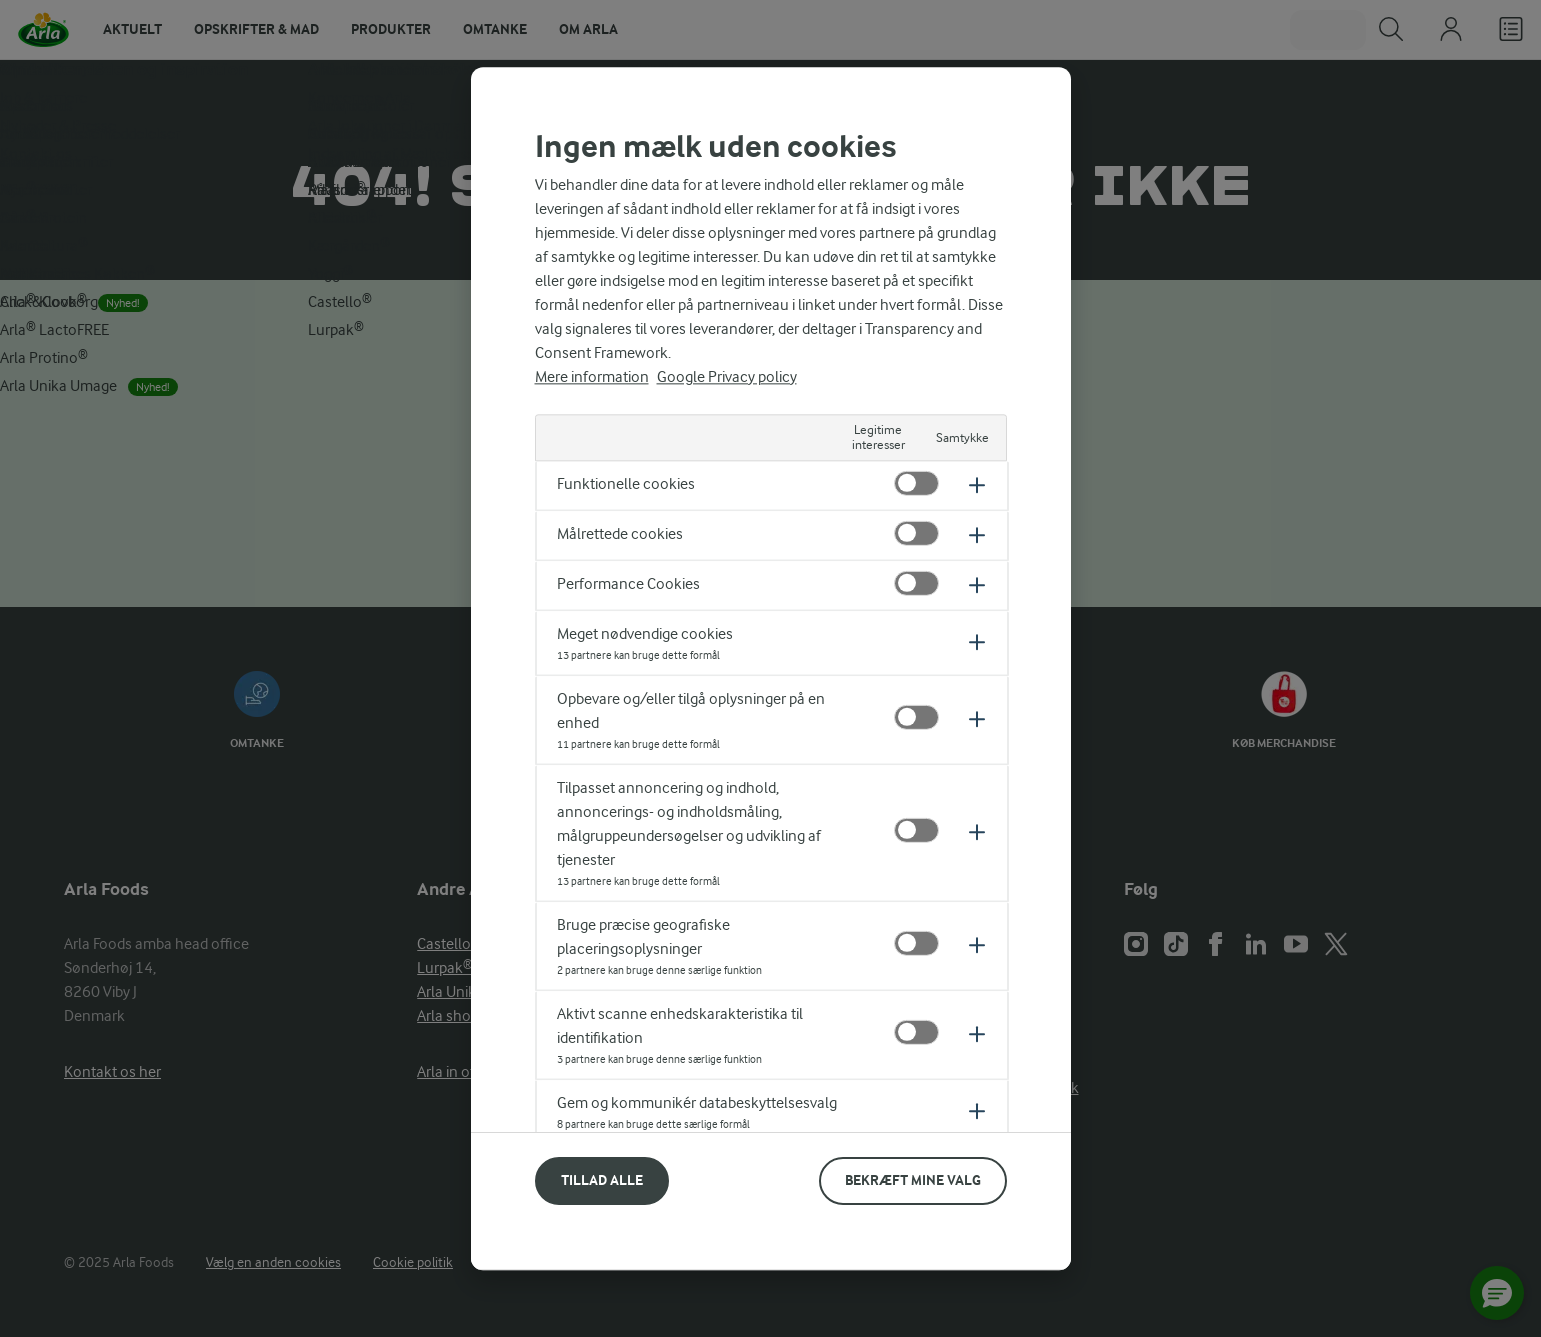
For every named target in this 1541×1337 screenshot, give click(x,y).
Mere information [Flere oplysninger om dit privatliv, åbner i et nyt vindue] (592, 377)
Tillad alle (602, 1179)
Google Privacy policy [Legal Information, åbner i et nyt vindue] (727, 377)
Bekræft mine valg (913, 1179)
